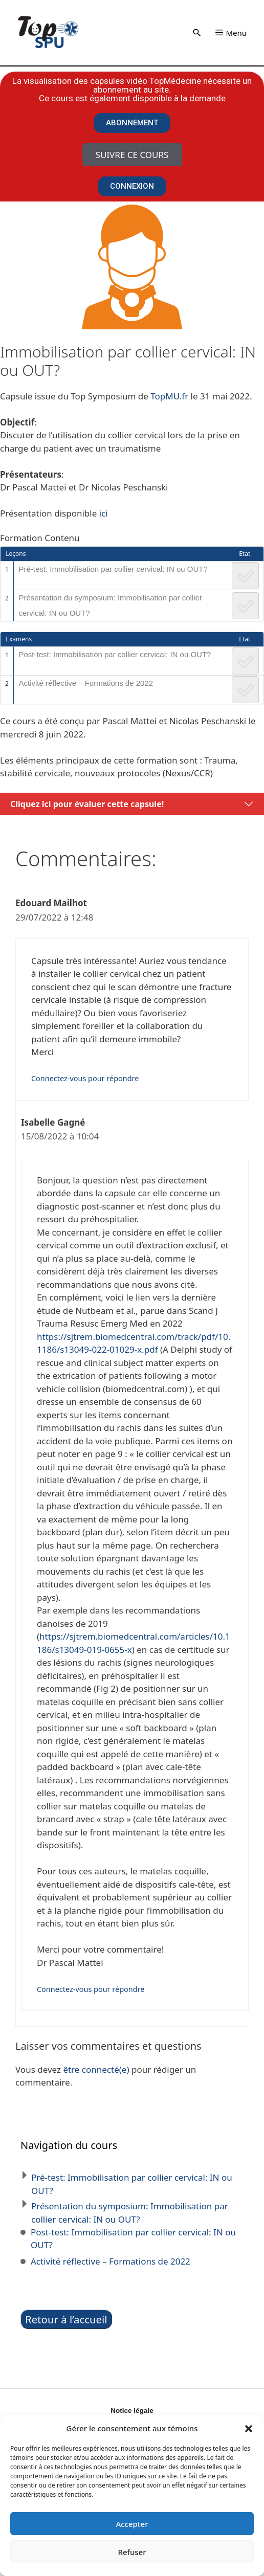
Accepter (132, 2524)
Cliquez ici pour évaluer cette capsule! (87, 804)
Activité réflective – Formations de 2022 (85, 683)
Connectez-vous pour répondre (85, 1078)
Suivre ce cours (132, 155)
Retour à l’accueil (66, 2319)
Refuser (132, 2552)
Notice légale (132, 2410)
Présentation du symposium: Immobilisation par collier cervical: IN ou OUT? (110, 605)
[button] (249, 2428)
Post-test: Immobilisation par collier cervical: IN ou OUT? (114, 654)
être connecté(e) (96, 2069)
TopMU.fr (169, 396)
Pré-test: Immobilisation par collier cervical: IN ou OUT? (112, 569)
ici (103, 513)
